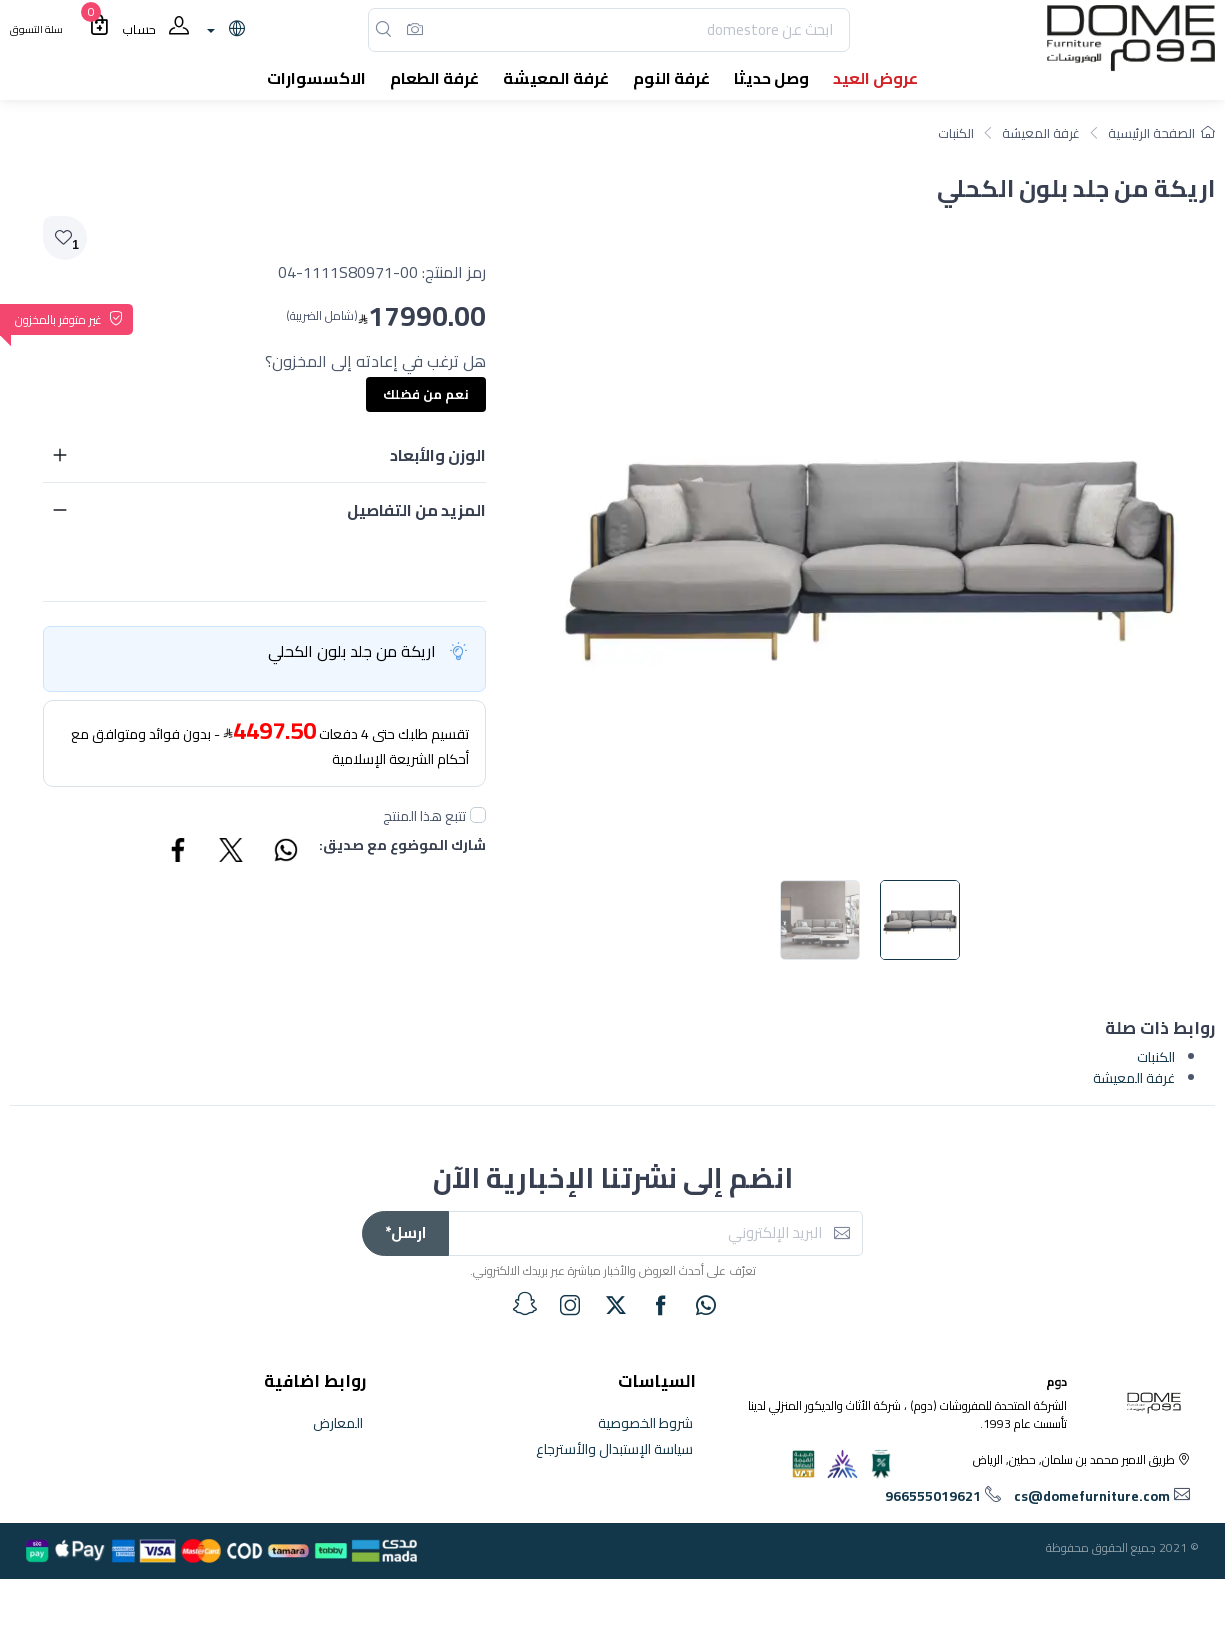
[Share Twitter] (232, 853)
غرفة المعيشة (1041, 133)
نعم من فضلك (426, 394)
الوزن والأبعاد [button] (438, 455)
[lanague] (223, 30)
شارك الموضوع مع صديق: (402, 846)
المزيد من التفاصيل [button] (416, 510)
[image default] (920, 920)
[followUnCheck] (478, 815)
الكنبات (956, 133)
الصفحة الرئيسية (1161, 133)
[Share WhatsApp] (285, 853)
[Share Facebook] (179, 853)
